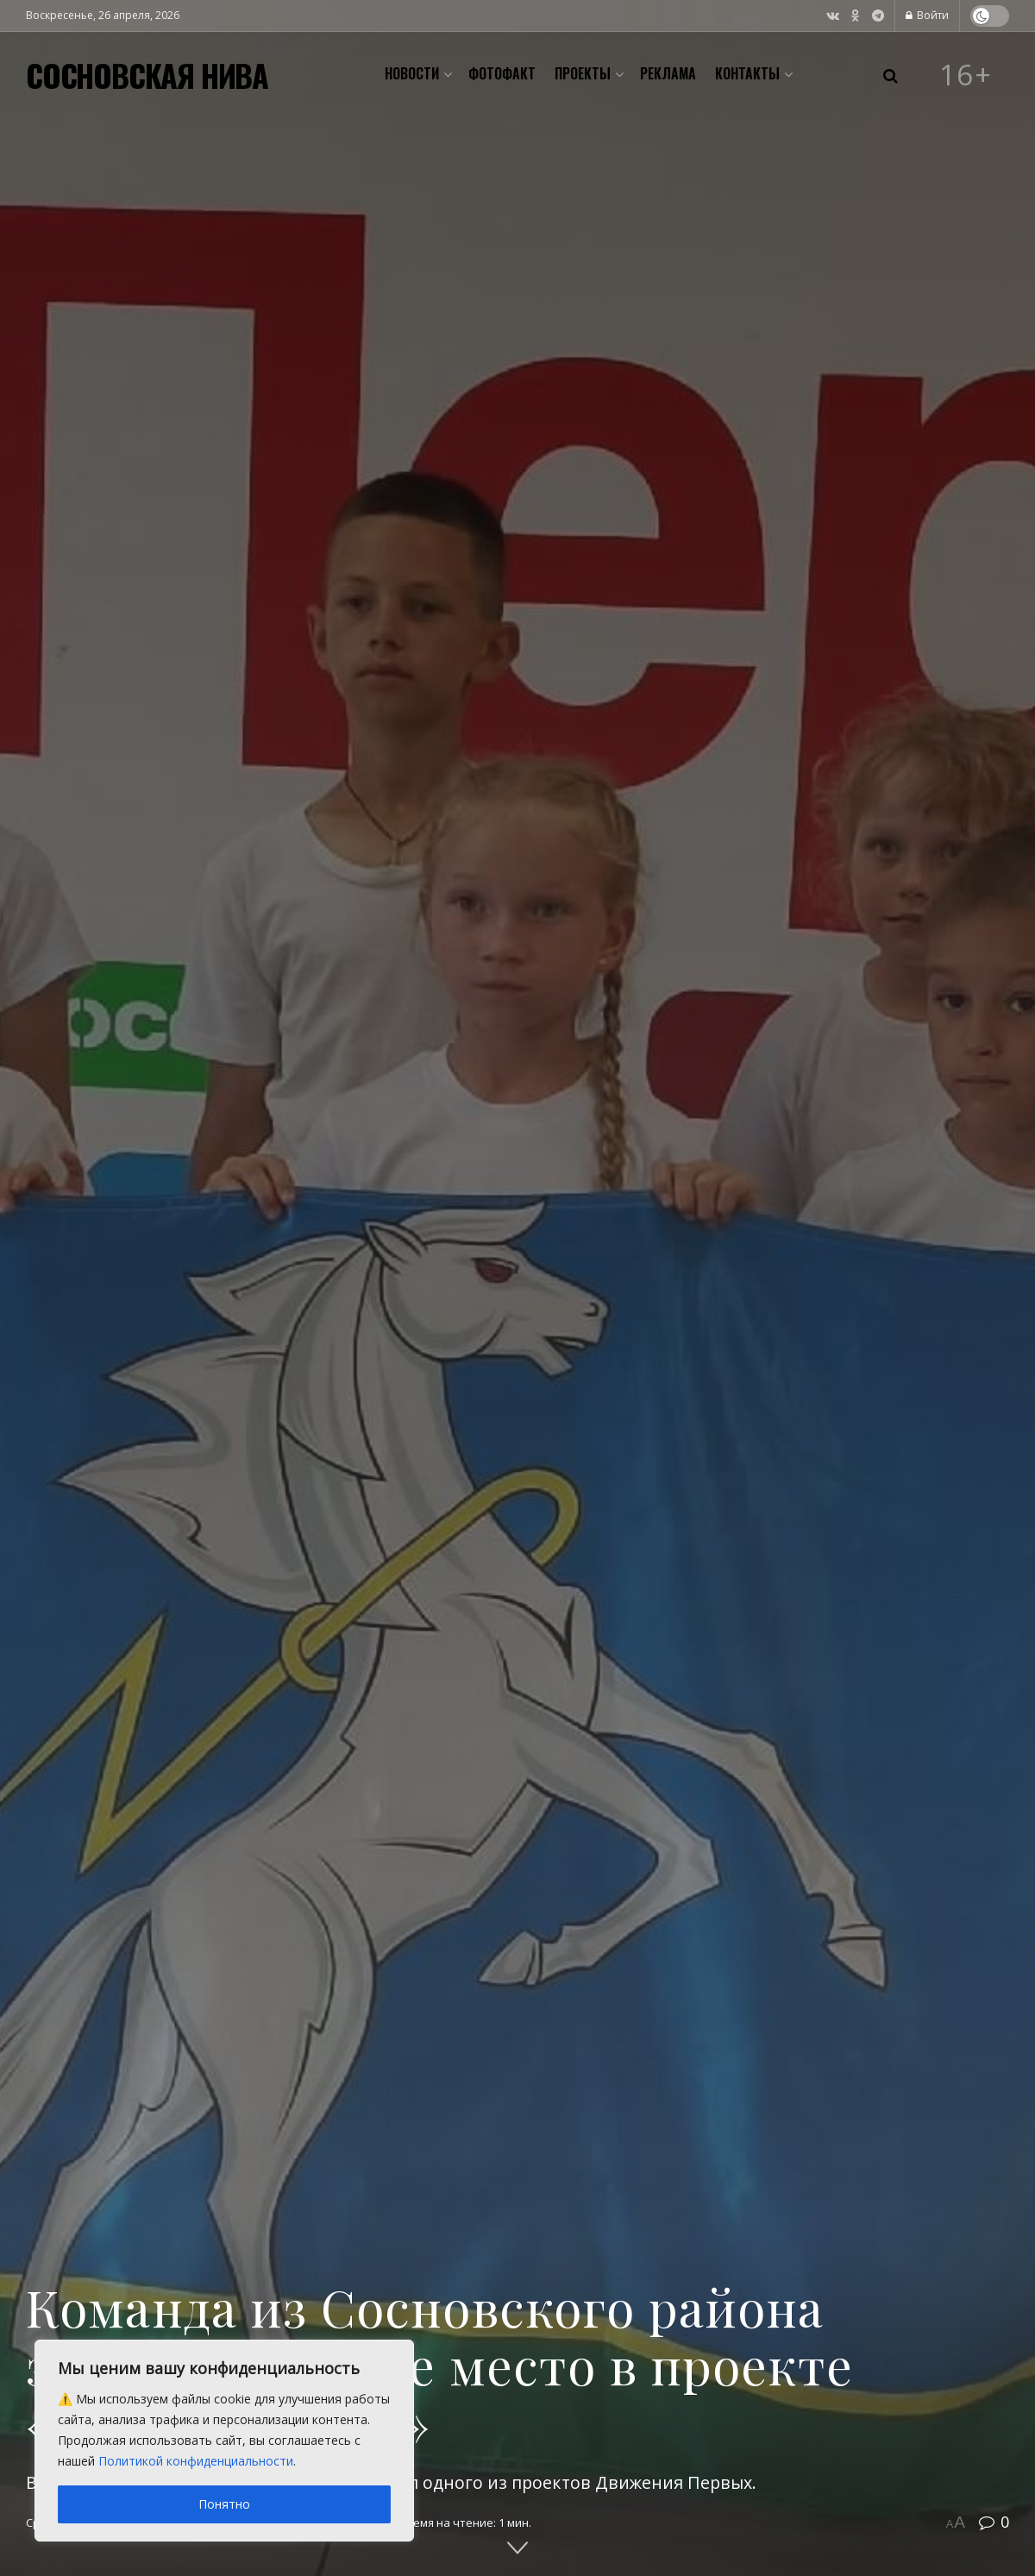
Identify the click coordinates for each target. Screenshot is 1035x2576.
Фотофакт (502, 73)
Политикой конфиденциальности (195, 2461)
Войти (927, 15)
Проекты (583, 73)
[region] (224, 2440)
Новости (412, 73)
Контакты (747, 73)
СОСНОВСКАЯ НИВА (147, 75)
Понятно (224, 2504)
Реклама (668, 73)
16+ (966, 75)
